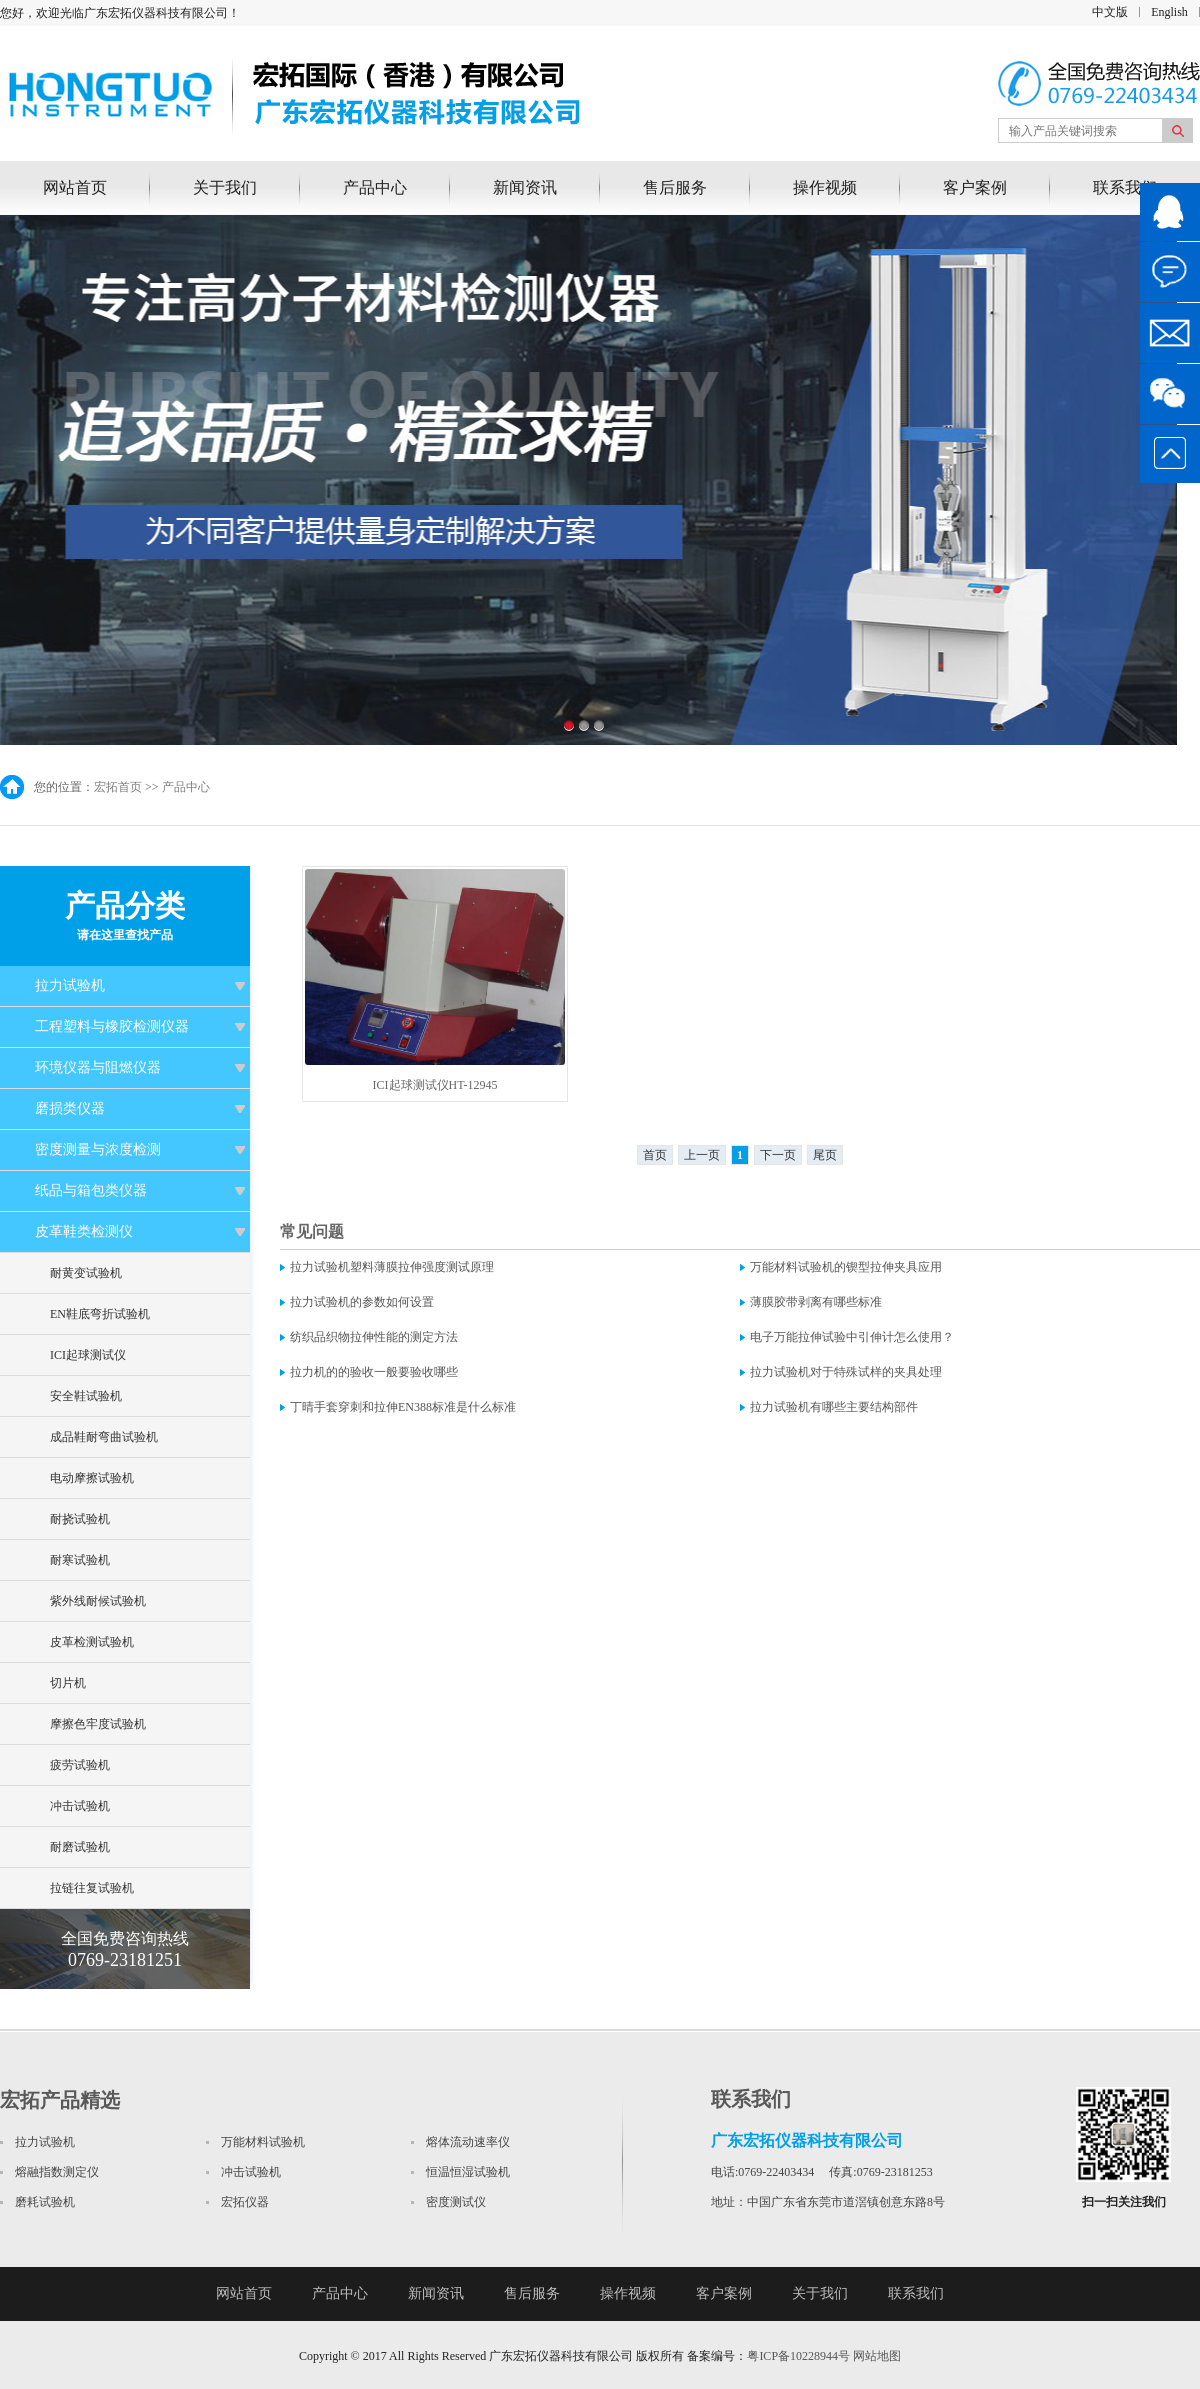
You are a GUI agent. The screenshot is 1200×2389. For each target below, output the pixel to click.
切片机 (68, 1683)
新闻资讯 (525, 187)
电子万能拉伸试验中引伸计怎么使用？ (852, 1337)
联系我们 (1125, 187)
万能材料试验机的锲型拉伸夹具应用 (846, 1267)
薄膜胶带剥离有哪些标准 (816, 1302)
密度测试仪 (456, 2202)
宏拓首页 (118, 787)
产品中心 (375, 187)
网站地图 (877, 2356)
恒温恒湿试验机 (468, 2172)
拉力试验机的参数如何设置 (362, 1302)
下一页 (778, 1155)
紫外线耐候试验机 (98, 1601)
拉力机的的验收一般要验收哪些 (374, 1372)
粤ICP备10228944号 (798, 2356)
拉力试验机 (70, 985)
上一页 (702, 1155)
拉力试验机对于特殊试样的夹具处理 (846, 1372)
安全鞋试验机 (86, 1396)
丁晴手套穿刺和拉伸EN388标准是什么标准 (403, 1407)
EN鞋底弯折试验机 (100, 1314)
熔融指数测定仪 (57, 2172)
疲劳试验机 (80, 1765)
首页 (655, 1155)
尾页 (825, 1155)
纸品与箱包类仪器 (91, 1190)
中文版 (1110, 12)
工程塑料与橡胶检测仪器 (112, 1026)
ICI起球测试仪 (88, 1355)
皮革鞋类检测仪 (84, 1231)
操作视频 (825, 187)
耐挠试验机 (80, 1519)
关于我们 (225, 187)
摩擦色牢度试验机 (98, 1724)
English (1169, 12)
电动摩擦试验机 (92, 1478)
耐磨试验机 (80, 1847)
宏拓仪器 (245, 2202)
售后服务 (675, 187)
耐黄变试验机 (86, 1273)
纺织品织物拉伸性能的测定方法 (374, 1337)
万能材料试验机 (263, 2142)
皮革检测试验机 (92, 1642)
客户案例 (975, 187)
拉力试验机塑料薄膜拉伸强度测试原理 (392, 1267)
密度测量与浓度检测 (98, 1149)
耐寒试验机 (80, 1560)
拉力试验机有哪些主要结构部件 (834, 1407)
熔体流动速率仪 (468, 2142)
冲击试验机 (80, 1806)
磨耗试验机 (45, 2202)
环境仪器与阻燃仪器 (98, 1067)
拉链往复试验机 (92, 1888)
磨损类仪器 (70, 1108)
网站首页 (75, 187)
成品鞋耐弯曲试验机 (104, 1437)
